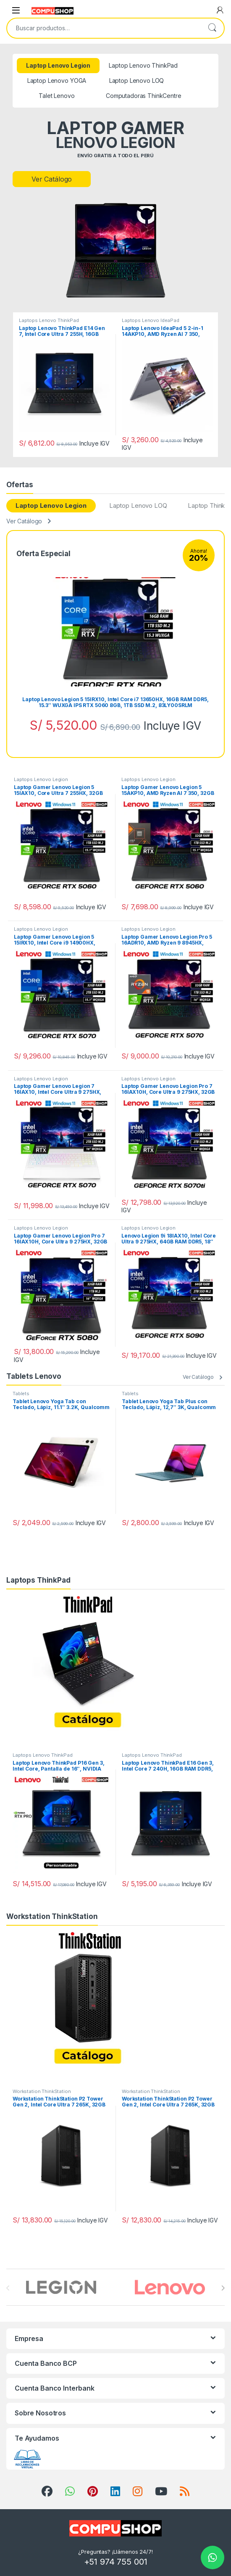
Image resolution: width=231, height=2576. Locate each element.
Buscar (212, 28)
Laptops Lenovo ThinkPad (49, 320)
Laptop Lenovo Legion (51, 505)
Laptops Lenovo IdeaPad (150, 320)
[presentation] (223, 2288)
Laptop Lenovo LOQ (138, 505)
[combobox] (103, 28)
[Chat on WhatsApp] (212, 2557)
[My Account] (220, 10)
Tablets (21, 1393)
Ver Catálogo (52, 179)
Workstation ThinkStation (42, 2091)
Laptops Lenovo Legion (41, 779)
